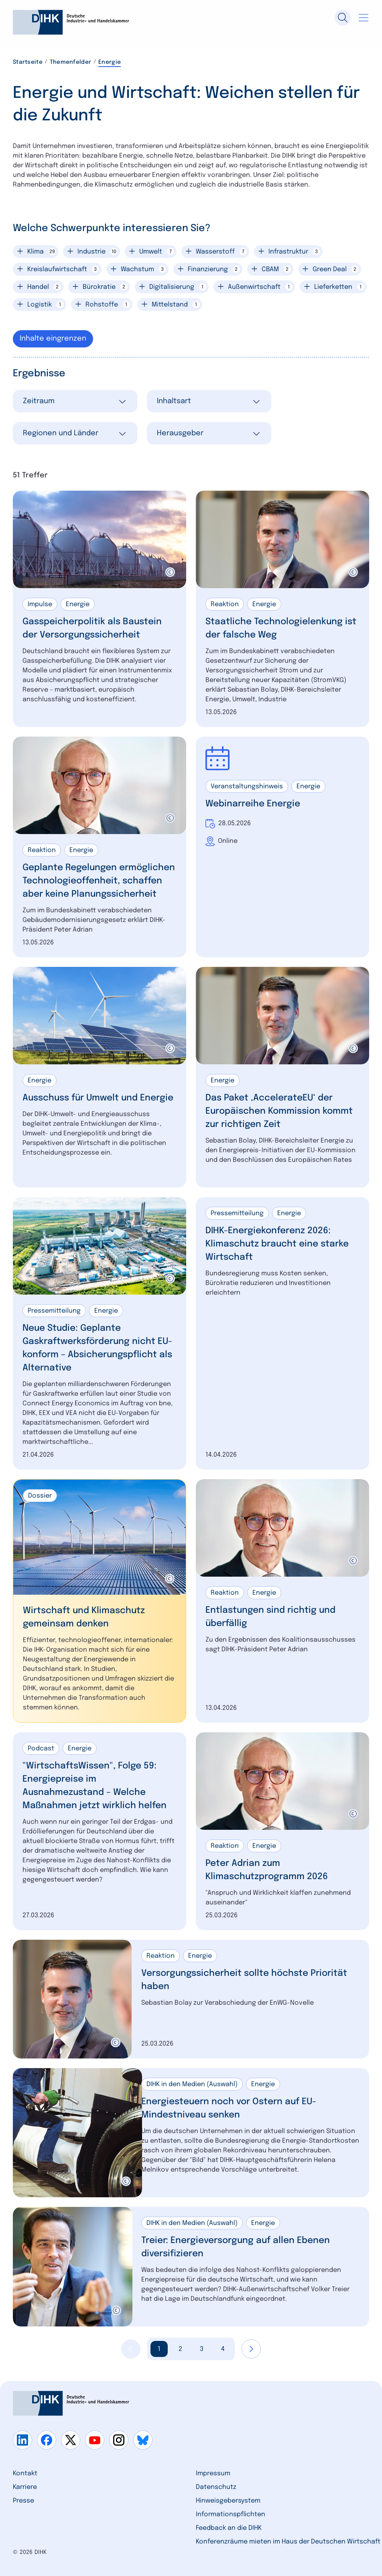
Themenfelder (70, 62)
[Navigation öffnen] (364, 18)
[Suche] (343, 18)
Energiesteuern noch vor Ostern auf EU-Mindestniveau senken (228, 2108)
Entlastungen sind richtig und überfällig (270, 1617)
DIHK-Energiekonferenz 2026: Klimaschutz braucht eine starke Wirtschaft (277, 1244)
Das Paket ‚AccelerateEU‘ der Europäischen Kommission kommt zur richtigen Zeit (279, 1111)
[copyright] (170, 572)
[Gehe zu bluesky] (142, 2440)
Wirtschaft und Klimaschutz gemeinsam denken (84, 1617)
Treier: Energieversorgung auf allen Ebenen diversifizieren (235, 2247)
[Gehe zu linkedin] (22, 2440)
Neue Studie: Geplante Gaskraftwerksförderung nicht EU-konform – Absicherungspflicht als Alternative (97, 1348)
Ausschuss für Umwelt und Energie (97, 1098)
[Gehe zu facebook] (46, 2440)
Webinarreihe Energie (252, 804)
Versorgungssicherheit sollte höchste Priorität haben (244, 1980)
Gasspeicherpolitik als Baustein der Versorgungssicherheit (92, 628)
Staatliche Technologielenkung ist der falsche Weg (280, 628)
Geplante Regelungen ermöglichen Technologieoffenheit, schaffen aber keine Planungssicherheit (98, 881)
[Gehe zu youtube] (94, 2440)
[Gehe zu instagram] (118, 2440)
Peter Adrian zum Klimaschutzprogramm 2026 (266, 1870)
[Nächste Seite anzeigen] (251, 2349)
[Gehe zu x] (70, 2440)
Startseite (28, 62)
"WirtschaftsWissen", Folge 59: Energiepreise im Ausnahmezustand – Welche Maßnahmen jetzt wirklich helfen (94, 1786)
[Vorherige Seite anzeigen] (130, 2349)
